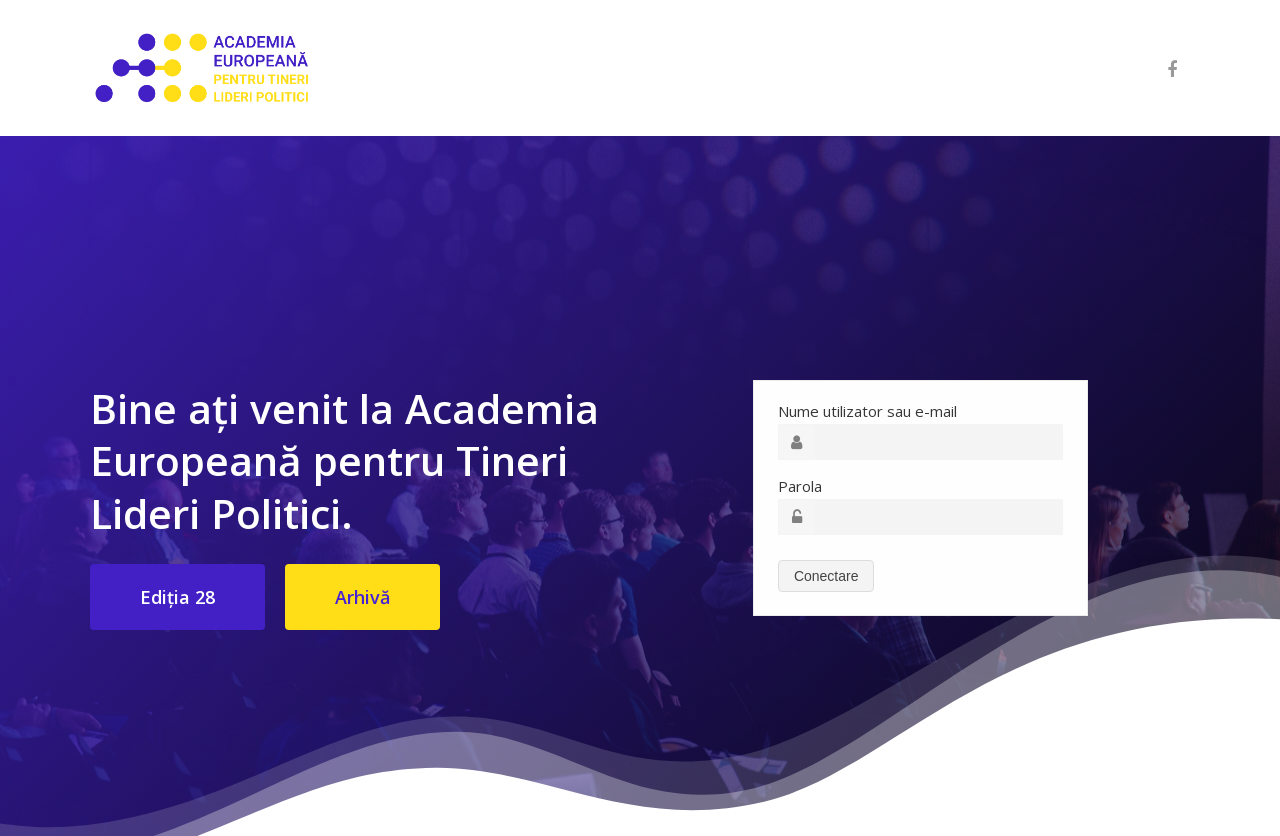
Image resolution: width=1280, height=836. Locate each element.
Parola (800, 486)
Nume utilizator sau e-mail (867, 411)
